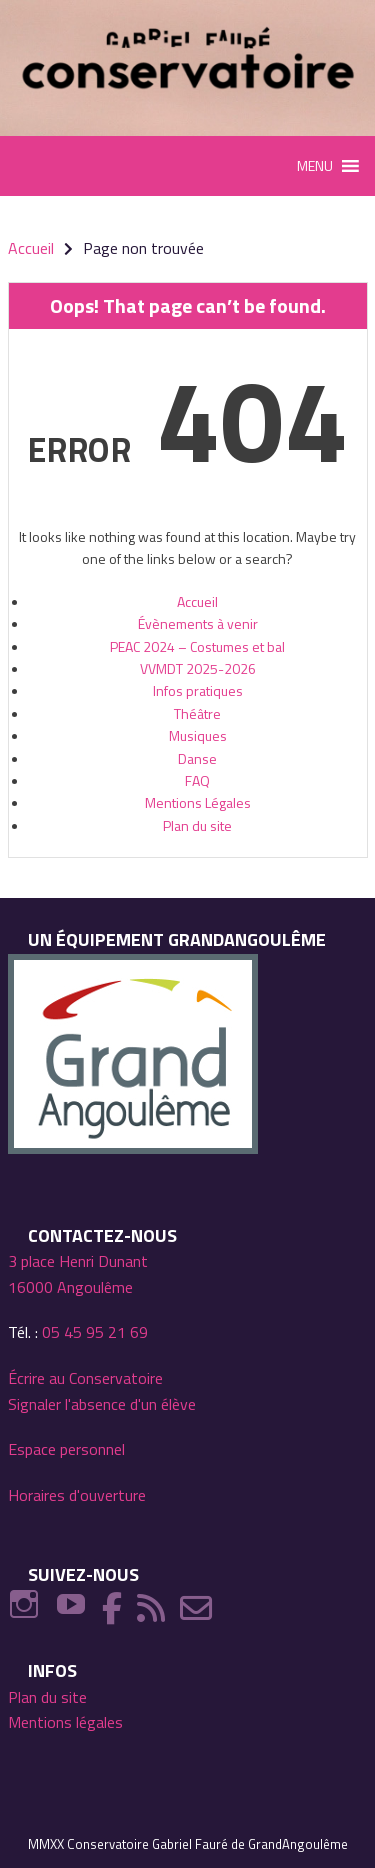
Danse (197, 758)
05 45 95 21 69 (95, 1332)
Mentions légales (65, 1722)
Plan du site (197, 825)
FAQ (197, 780)
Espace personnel (66, 1449)
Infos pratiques (198, 690)
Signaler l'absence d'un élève (102, 1404)
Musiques (198, 735)
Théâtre (197, 713)
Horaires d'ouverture (77, 1495)
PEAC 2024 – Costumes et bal (197, 646)
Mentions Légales (198, 802)
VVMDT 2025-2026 (198, 668)
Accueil (197, 601)
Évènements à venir (198, 623)
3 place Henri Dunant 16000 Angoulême (78, 1274)
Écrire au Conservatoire (85, 1378)
